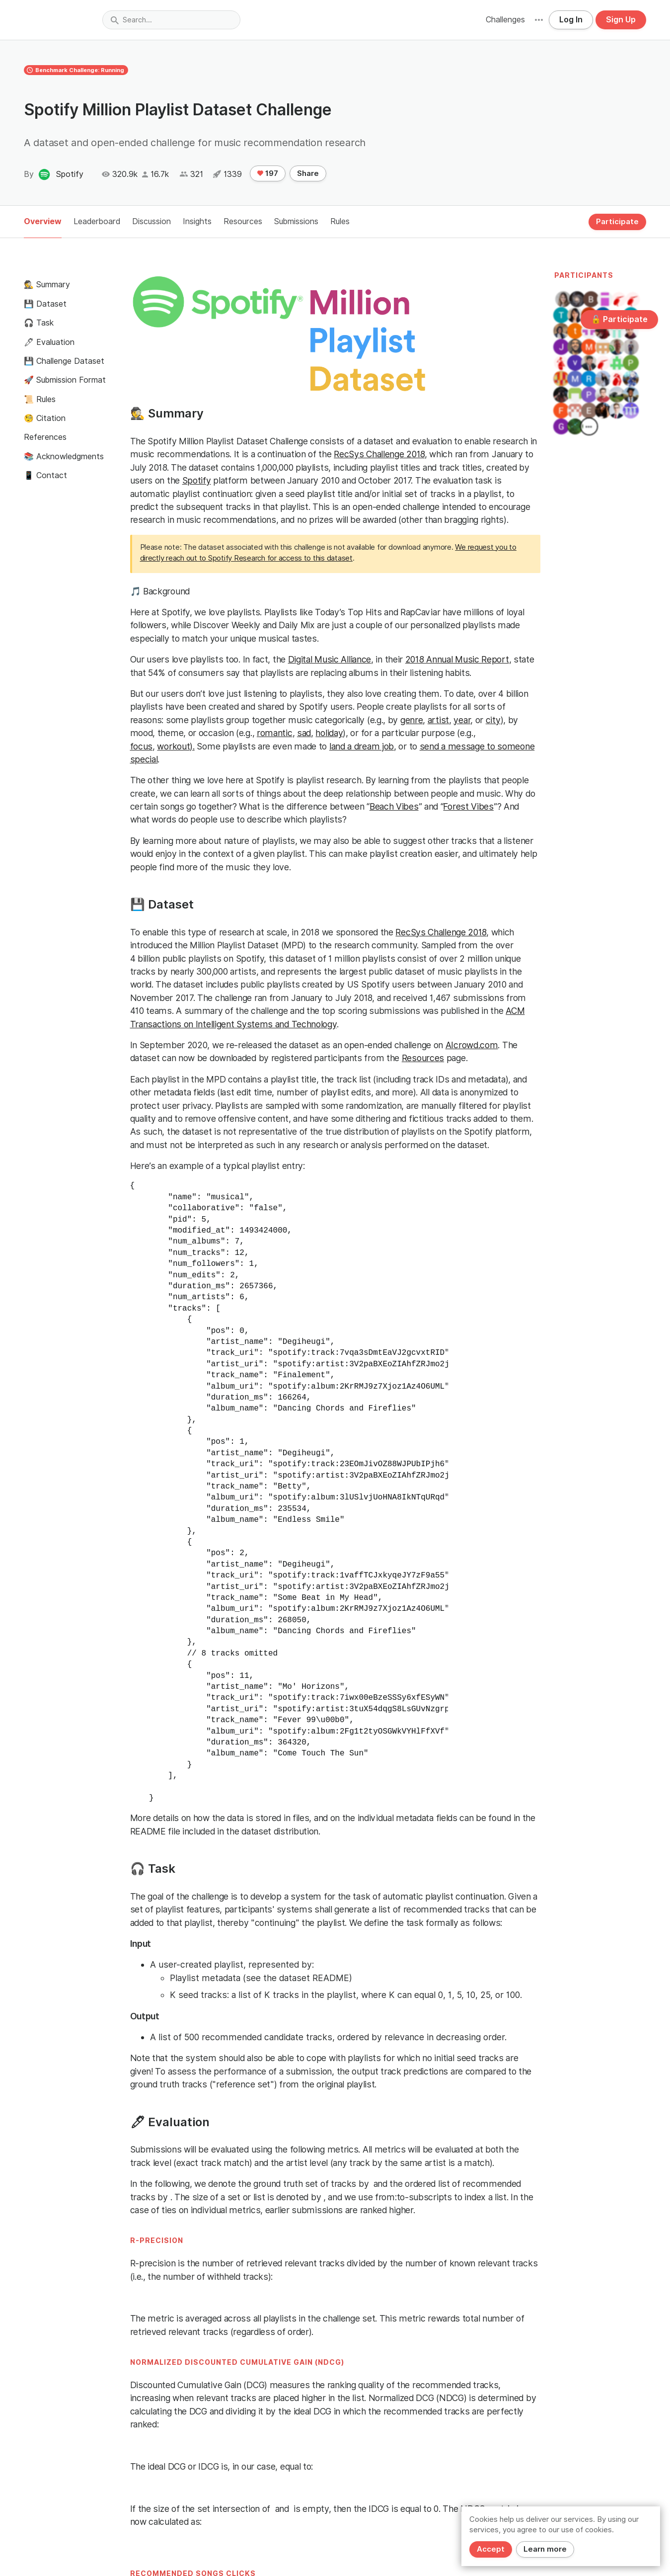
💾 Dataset (45, 304)
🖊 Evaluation (49, 342)
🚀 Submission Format (65, 380)
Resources (242, 221)
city (493, 720)
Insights (197, 221)
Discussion (151, 221)
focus (141, 746)
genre (411, 720)
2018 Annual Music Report (457, 659)
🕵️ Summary (47, 284)
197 (267, 173)
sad (304, 733)
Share (308, 173)
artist (438, 720)
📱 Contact (45, 475)
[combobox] (171, 19)
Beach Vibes (394, 806)
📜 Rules (40, 399)
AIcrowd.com (472, 1045)
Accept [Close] (491, 2549)
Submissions (296, 221)
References (45, 437)
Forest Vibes (468, 806)
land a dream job (361, 746)
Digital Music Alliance (329, 659)
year (461, 720)
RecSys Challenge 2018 (379, 454)
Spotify (196, 480)
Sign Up (621, 19)
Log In (571, 19)
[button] (539, 19)
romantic (275, 733)
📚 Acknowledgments (64, 456)
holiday (329, 733)
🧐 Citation (45, 418)
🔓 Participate (619, 319)
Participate (617, 221)
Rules (340, 221)
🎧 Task (39, 323)
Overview (43, 221)
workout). (175, 746)
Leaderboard (97, 221)
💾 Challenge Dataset (64, 361)
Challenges (505, 19)
